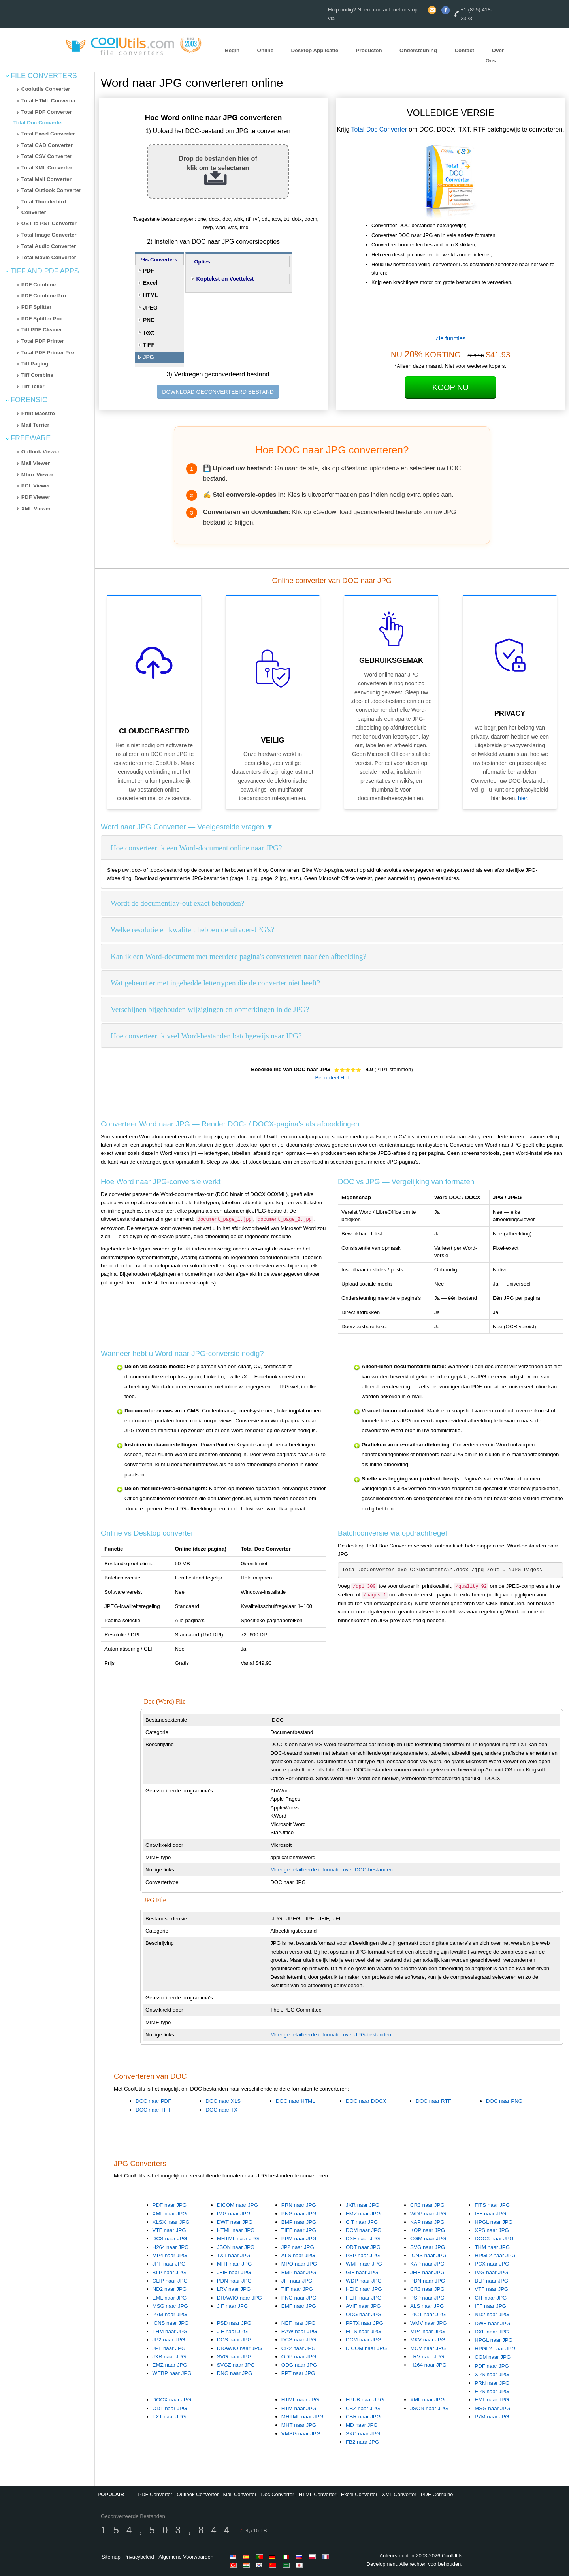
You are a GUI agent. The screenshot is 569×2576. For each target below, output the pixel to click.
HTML (150, 295)
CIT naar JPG (362, 2222)
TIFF (149, 345)
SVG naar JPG (427, 2247)
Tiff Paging (35, 364)
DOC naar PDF (153, 2101)
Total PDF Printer (42, 341)
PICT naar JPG (428, 2314)
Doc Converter (277, 2494)
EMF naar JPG (298, 2306)
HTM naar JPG (299, 2408)
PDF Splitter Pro (41, 319)
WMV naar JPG (428, 2323)
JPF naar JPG (169, 2264)
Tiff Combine (37, 375)
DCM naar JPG (363, 2230)
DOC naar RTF (433, 2101)
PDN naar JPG (234, 2281)
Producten (369, 50)
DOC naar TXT (223, 2110)
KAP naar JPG (427, 2222)
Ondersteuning (418, 50)
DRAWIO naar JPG (239, 2298)
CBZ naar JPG (363, 2408)
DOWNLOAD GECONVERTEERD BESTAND (218, 392)
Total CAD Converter (47, 145)
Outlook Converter (198, 2494)
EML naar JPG (170, 2298)
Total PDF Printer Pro (47, 352)
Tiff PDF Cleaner (41, 330)
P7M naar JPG (170, 2314)
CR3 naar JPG (427, 2205)
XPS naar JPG (492, 2230)
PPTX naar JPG (364, 2323)
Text (148, 332)
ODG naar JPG (363, 2314)
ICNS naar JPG (428, 2255)
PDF (148, 270)
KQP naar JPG (427, 2230)
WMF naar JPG (364, 2264)
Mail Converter (240, 2494)
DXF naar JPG (363, 2238)
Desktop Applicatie (315, 50)
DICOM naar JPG (237, 2205)
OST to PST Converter (49, 223)
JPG (148, 357)
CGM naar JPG (428, 2238)
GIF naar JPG (362, 2272)
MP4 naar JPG (170, 2255)
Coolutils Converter (45, 89)
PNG (149, 320)
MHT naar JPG (234, 2264)
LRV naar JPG (234, 2289)
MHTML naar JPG (238, 2238)
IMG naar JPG (234, 2214)
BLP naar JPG (169, 2272)
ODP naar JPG (299, 2357)
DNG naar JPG (234, 2373)
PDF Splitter (36, 307)
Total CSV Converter (46, 156)
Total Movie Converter (48, 257)
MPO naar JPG (299, 2264)
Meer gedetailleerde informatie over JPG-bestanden (330, 2035)
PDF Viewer (35, 497)
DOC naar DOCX (366, 2101)
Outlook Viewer (40, 452)
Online (265, 50)
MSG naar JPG (170, 2306)
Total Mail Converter (46, 179)
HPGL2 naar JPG (495, 2255)
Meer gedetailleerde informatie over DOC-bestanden (331, 1870)
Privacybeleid (138, 2557)
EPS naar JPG (492, 2391)
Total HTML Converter (48, 100)
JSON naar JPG (236, 2247)
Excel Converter (359, 2494)
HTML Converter (318, 2494)
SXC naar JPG (363, 2434)
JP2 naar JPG (297, 2247)
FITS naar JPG (492, 2205)
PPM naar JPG (299, 2238)
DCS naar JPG (170, 2238)
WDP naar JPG (428, 2214)
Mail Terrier (35, 425)
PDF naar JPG (170, 2205)
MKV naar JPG (427, 2340)
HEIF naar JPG (363, 2298)
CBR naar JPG (363, 2417)
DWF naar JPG (234, 2222)
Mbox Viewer (37, 475)
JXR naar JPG (362, 2205)
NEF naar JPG (298, 2323)
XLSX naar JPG (171, 2222)
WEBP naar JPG (172, 2373)
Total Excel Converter (48, 134)
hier (522, 798)
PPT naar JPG (298, 2373)
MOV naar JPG (428, 2348)
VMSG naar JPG (300, 2434)
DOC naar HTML (295, 2101)
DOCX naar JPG (494, 2238)
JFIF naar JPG (234, 2272)
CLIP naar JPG (170, 2281)
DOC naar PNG (504, 2101)
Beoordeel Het (332, 1078)
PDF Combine (38, 285)
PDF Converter (155, 2494)
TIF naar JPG (297, 2289)
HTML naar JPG (236, 2230)
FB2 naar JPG (362, 2442)
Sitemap (111, 2557)
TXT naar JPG (234, 2255)
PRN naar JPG (298, 2205)
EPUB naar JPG (365, 2400)
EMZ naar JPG (363, 2214)
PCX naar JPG (492, 2264)
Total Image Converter (49, 235)
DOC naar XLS (223, 2101)
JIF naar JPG (232, 2306)
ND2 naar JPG (170, 2289)
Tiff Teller (33, 386)
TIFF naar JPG (298, 2230)
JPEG (150, 308)
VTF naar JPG (169, 2230)
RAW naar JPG (299, 2331)
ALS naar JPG (298, 2255)
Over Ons (495, 55)
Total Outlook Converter (51, 190)
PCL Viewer (35, 486)
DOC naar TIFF (154, 2110)
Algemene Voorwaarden (185, 2557)
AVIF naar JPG (363, 2306)
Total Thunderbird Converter (43, 207)
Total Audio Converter (48, 246)
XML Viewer (36, 508)
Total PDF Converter (46, 112)
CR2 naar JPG (298, 2348)
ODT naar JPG (363, 2247)
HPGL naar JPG (493, 2222)
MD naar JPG (362, 2425)
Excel (150, 283)
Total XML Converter (46, 168)
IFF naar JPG (490, 2214)
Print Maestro (38, 413)
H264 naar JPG (171, 2247)
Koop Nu (450, 387)
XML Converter (399, 2494)
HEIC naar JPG (364, 2289)
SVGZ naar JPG (236, 2365)
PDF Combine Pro (43, 296)
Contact (464, 50)
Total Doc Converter (38, 123)
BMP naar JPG (299, 2222)
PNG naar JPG (299, 2214)
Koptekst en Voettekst (225, 279)
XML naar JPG (170, 2214)
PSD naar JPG (234, 2323)
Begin (232, 50)
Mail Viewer (35, 463)
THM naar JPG (492, 2247)
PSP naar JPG (363, 2255)
